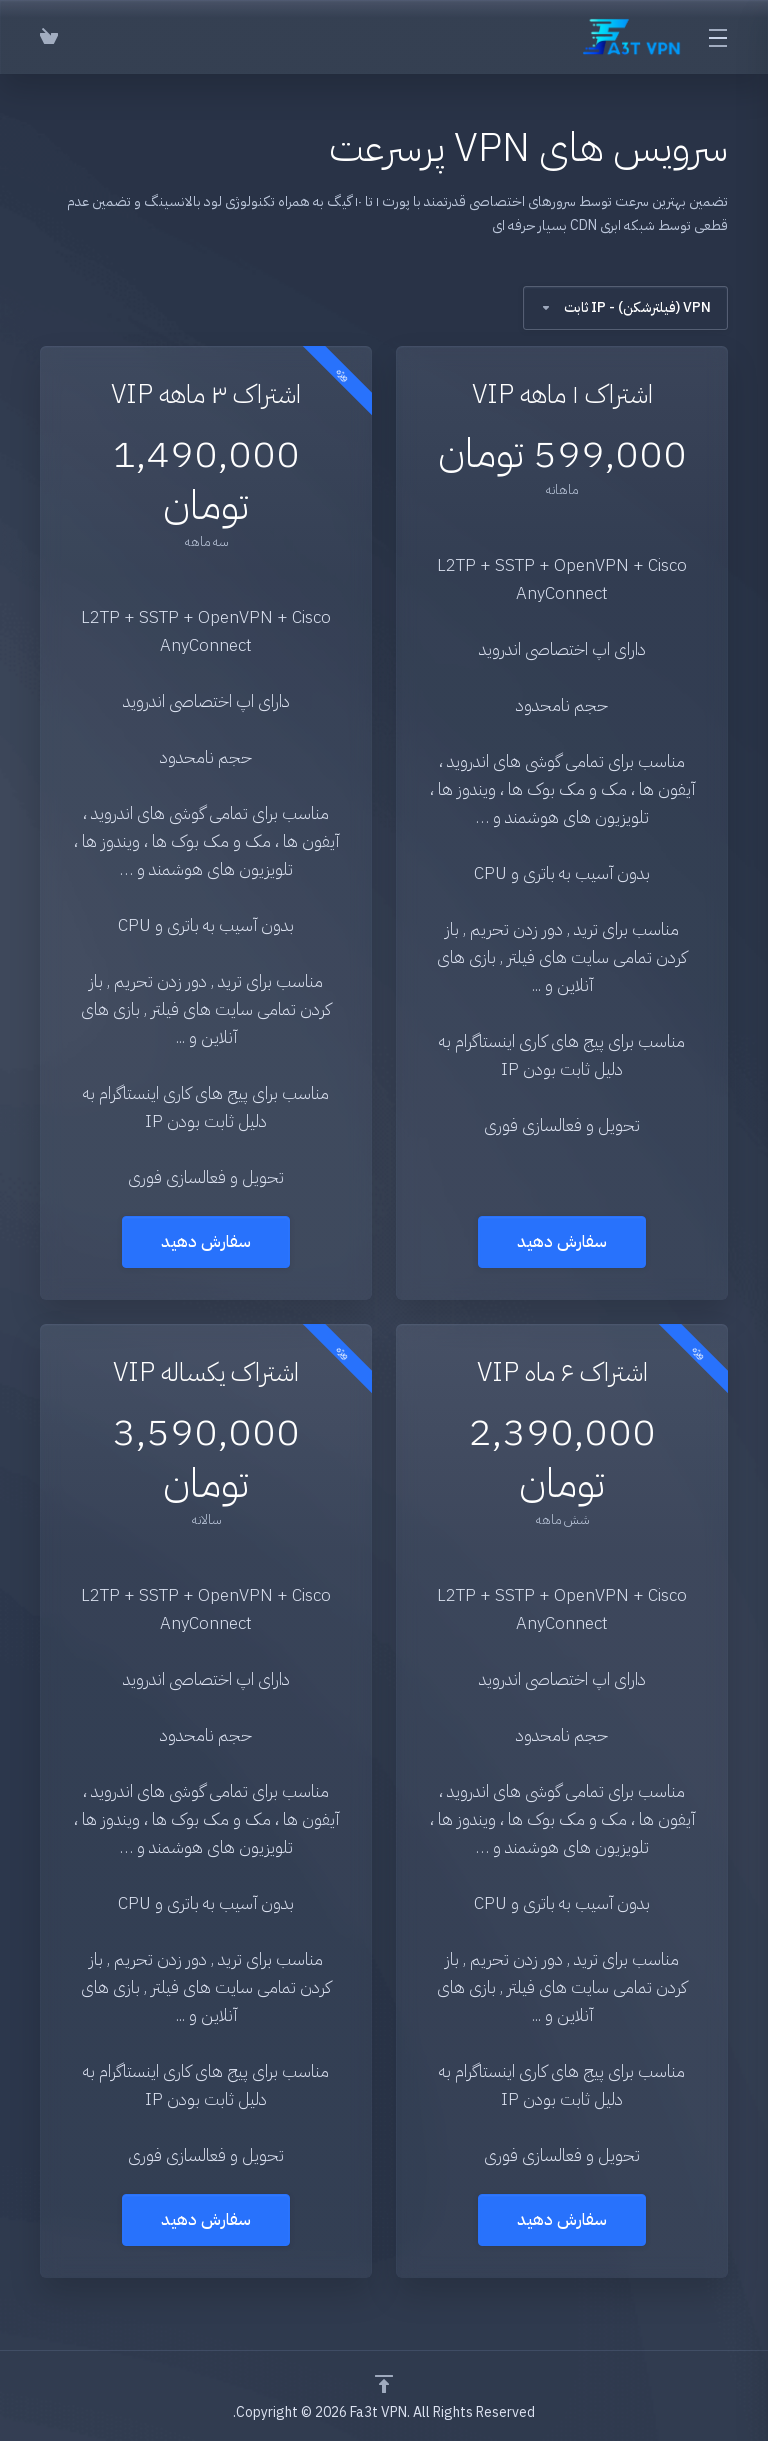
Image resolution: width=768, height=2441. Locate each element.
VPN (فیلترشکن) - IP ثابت (625, 307)
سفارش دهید (562, 1241)
